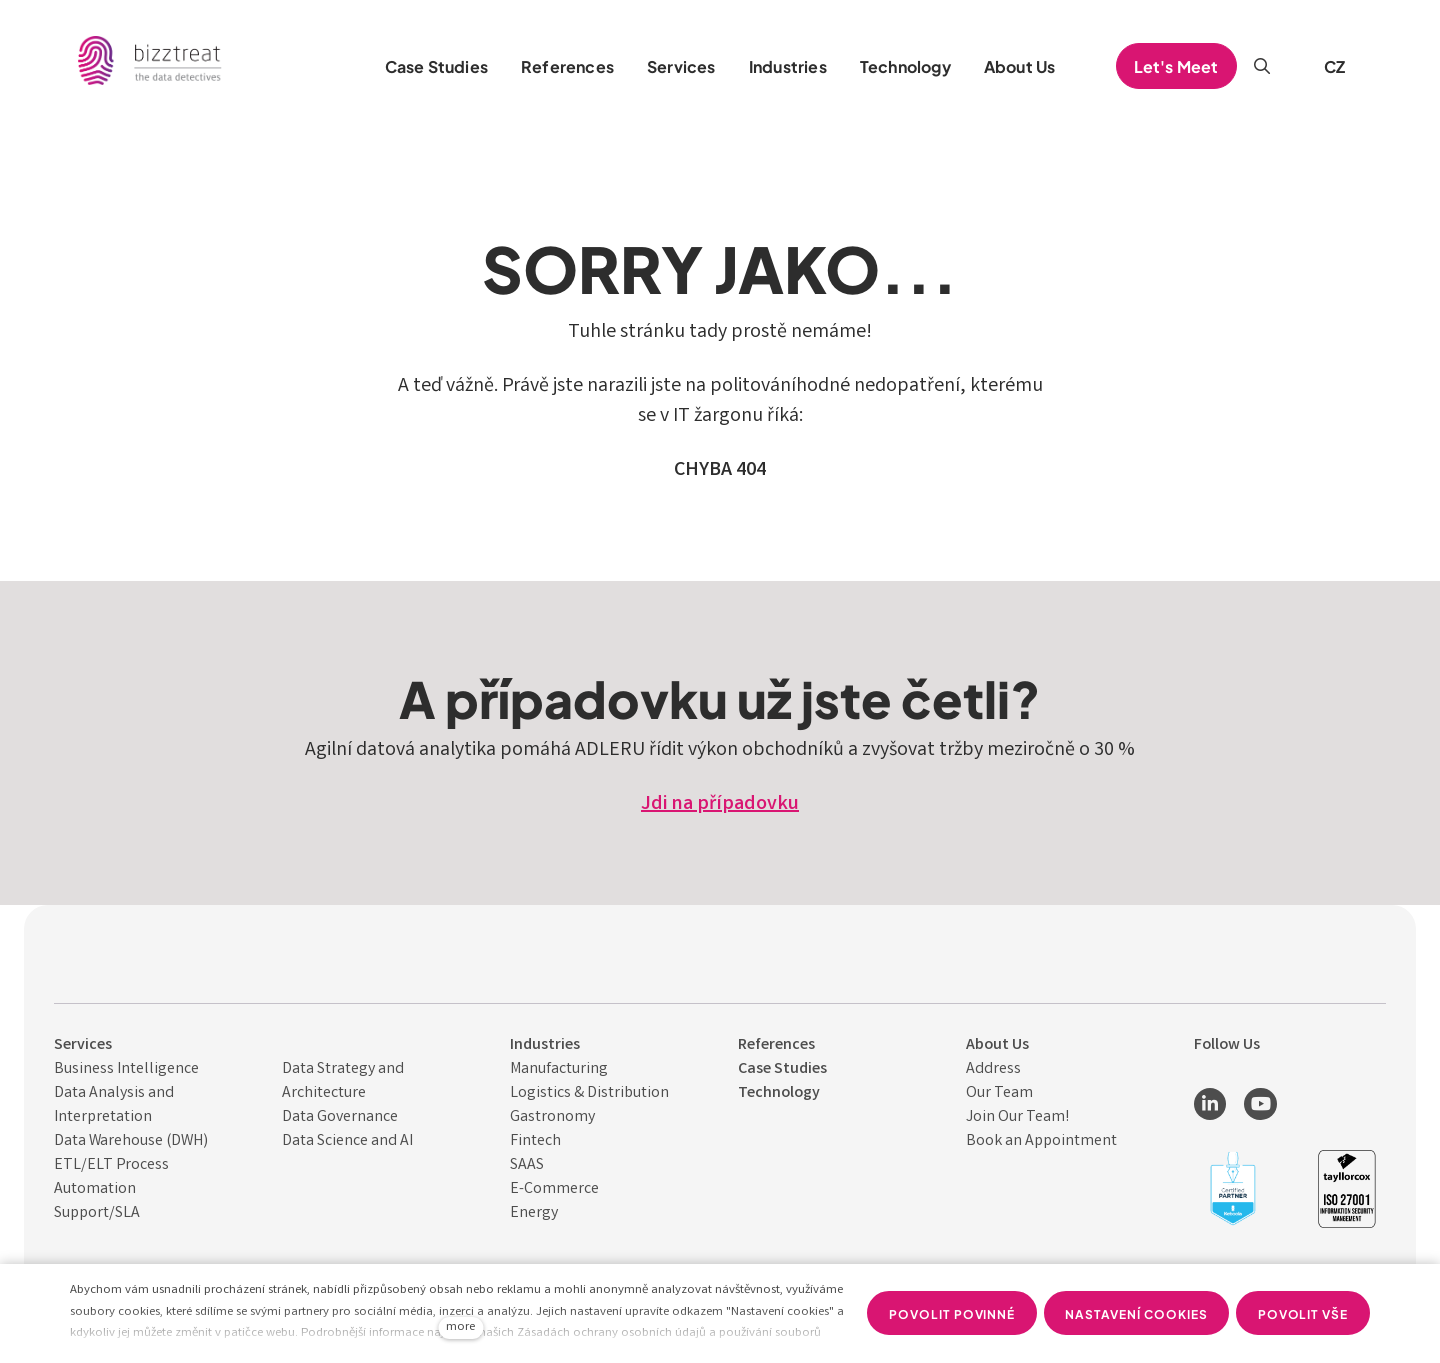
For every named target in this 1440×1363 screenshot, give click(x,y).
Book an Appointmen (1038, 1141)
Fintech (535, 1141)
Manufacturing (559, 1069)
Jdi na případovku (720, 804)
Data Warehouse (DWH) (131, 1141)
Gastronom (549, 1117)
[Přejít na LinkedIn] (1210, 1104)
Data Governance (340, 1117)
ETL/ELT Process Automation (111, 1177)
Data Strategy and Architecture (343, 1081)
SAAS (527, 1165)
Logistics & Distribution (589, 1093)
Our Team (999, 1093)
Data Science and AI (347, 1141)
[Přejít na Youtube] (1260, 1104)
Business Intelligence (126, 1069)
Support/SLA (97, 1213)
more (460, 1327)
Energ (530, 1213)
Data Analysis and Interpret (114, 1105)
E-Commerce (554, 1189)
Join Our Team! (1017, 1117)
